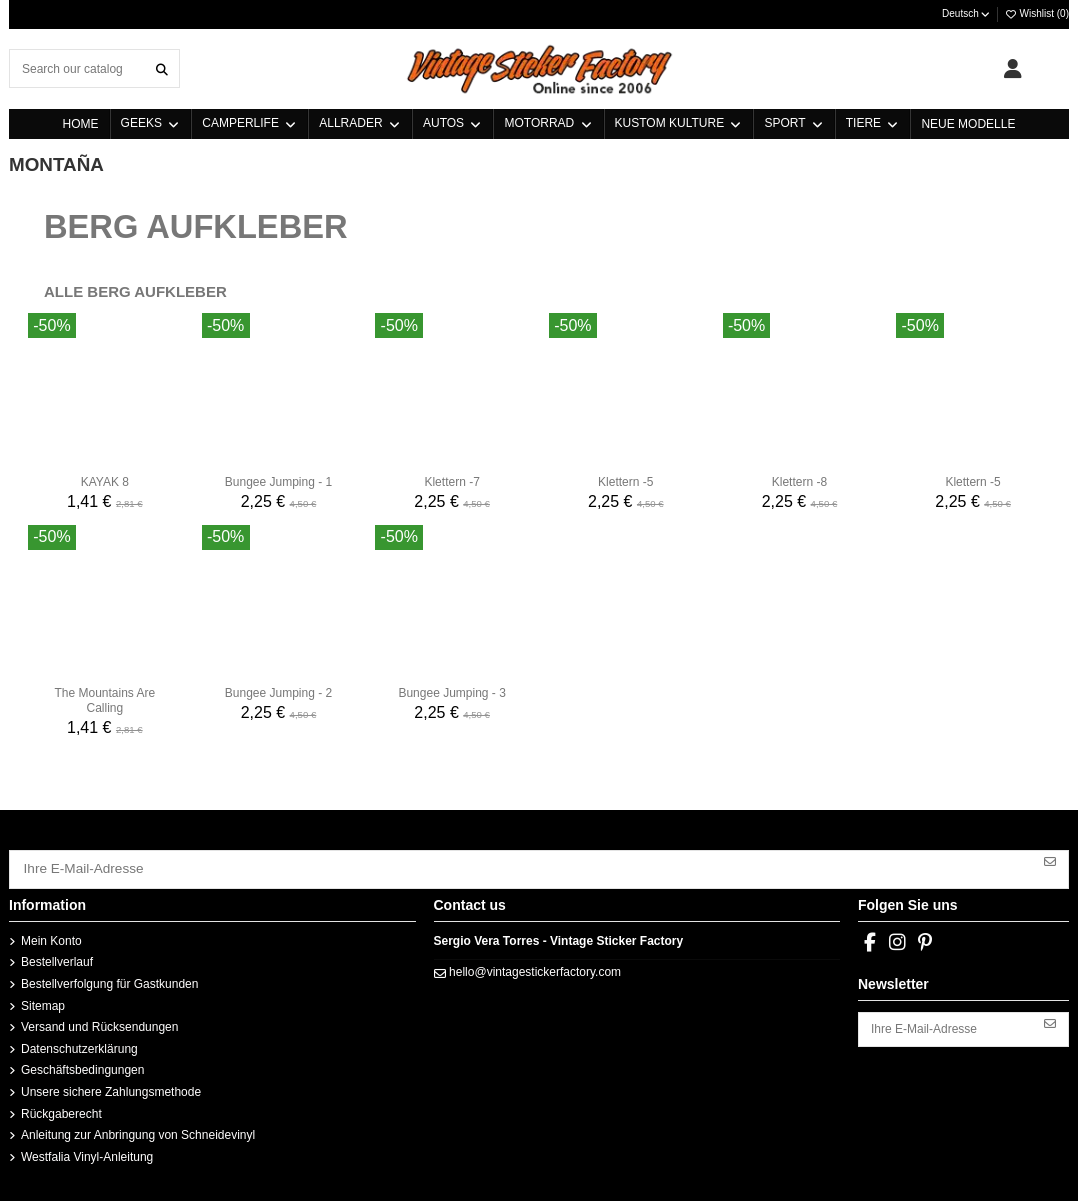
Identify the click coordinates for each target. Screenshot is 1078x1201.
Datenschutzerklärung (79, 1045)
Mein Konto (51, 937)
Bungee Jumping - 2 (278, 693)
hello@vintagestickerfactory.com (535, 968)
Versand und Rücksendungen (99, 1023)
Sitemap (43, 1001)
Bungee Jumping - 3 (451, 693)
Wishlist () (1036, 13)
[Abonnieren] (1050, 860)
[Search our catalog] (162, 68)
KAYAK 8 (105, 482)
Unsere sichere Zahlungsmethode (111, 1088)
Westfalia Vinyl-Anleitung (87, 1152)
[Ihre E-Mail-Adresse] (521, 867)
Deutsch (966, 13)
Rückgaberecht (61, 1109)
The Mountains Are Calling (104, 700)
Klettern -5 (625, 482)
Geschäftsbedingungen (82, 1066)
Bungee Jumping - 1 (278, 482)
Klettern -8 (799, 482)
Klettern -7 (451, 482)
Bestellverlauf (57, 958)
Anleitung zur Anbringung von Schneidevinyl (138, 1131)
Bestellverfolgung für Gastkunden (109, 980)
